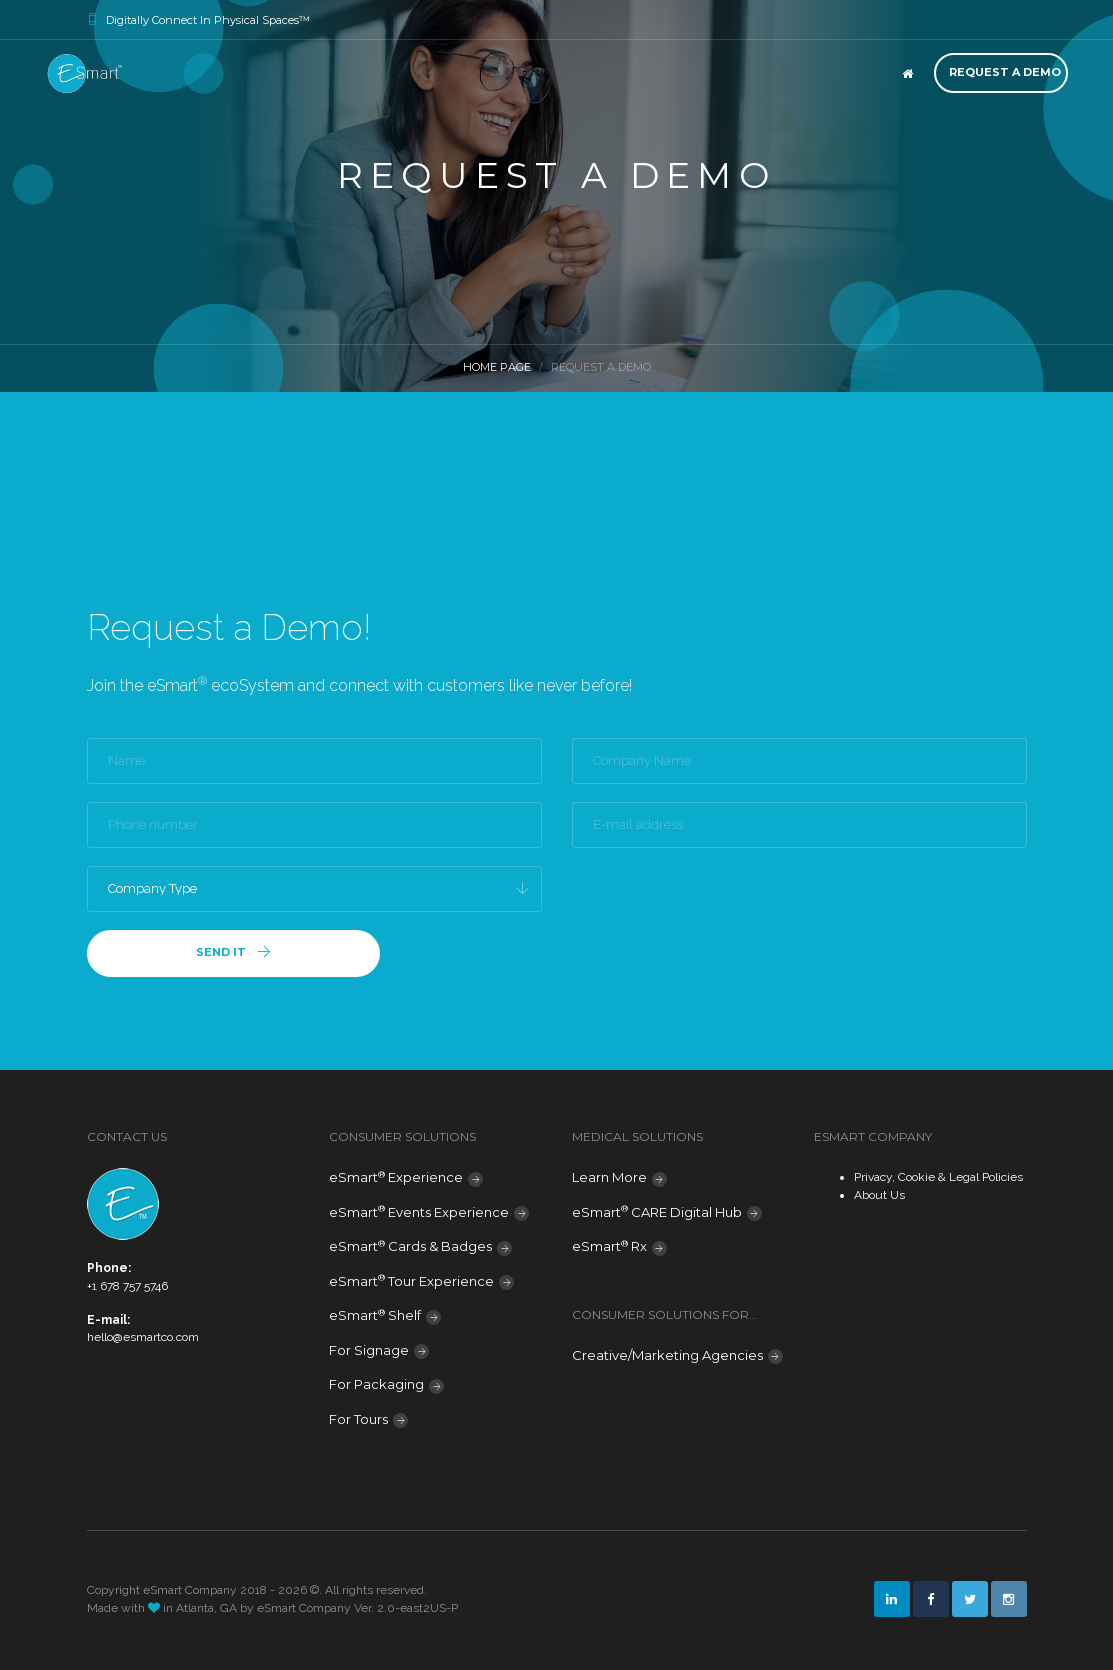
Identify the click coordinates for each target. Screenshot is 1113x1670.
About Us (879, 1195)
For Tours (358, 1419)
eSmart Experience (396, 1177)
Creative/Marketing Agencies (667, 1355)
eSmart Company (304, 1608)
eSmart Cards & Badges (410, 1246)
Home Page (497, 367)
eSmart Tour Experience (411, 1280)
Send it (233, 952)
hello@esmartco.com (143, 1337)
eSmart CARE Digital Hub (657, 1211)
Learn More (609, 1177)
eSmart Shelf (375, 1315)
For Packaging (376, 1384)
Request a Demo (1005, 72)
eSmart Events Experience (419, 1211)
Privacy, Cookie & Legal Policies (938, 1177)
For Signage (369, 1350)
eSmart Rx (609, 1246)
